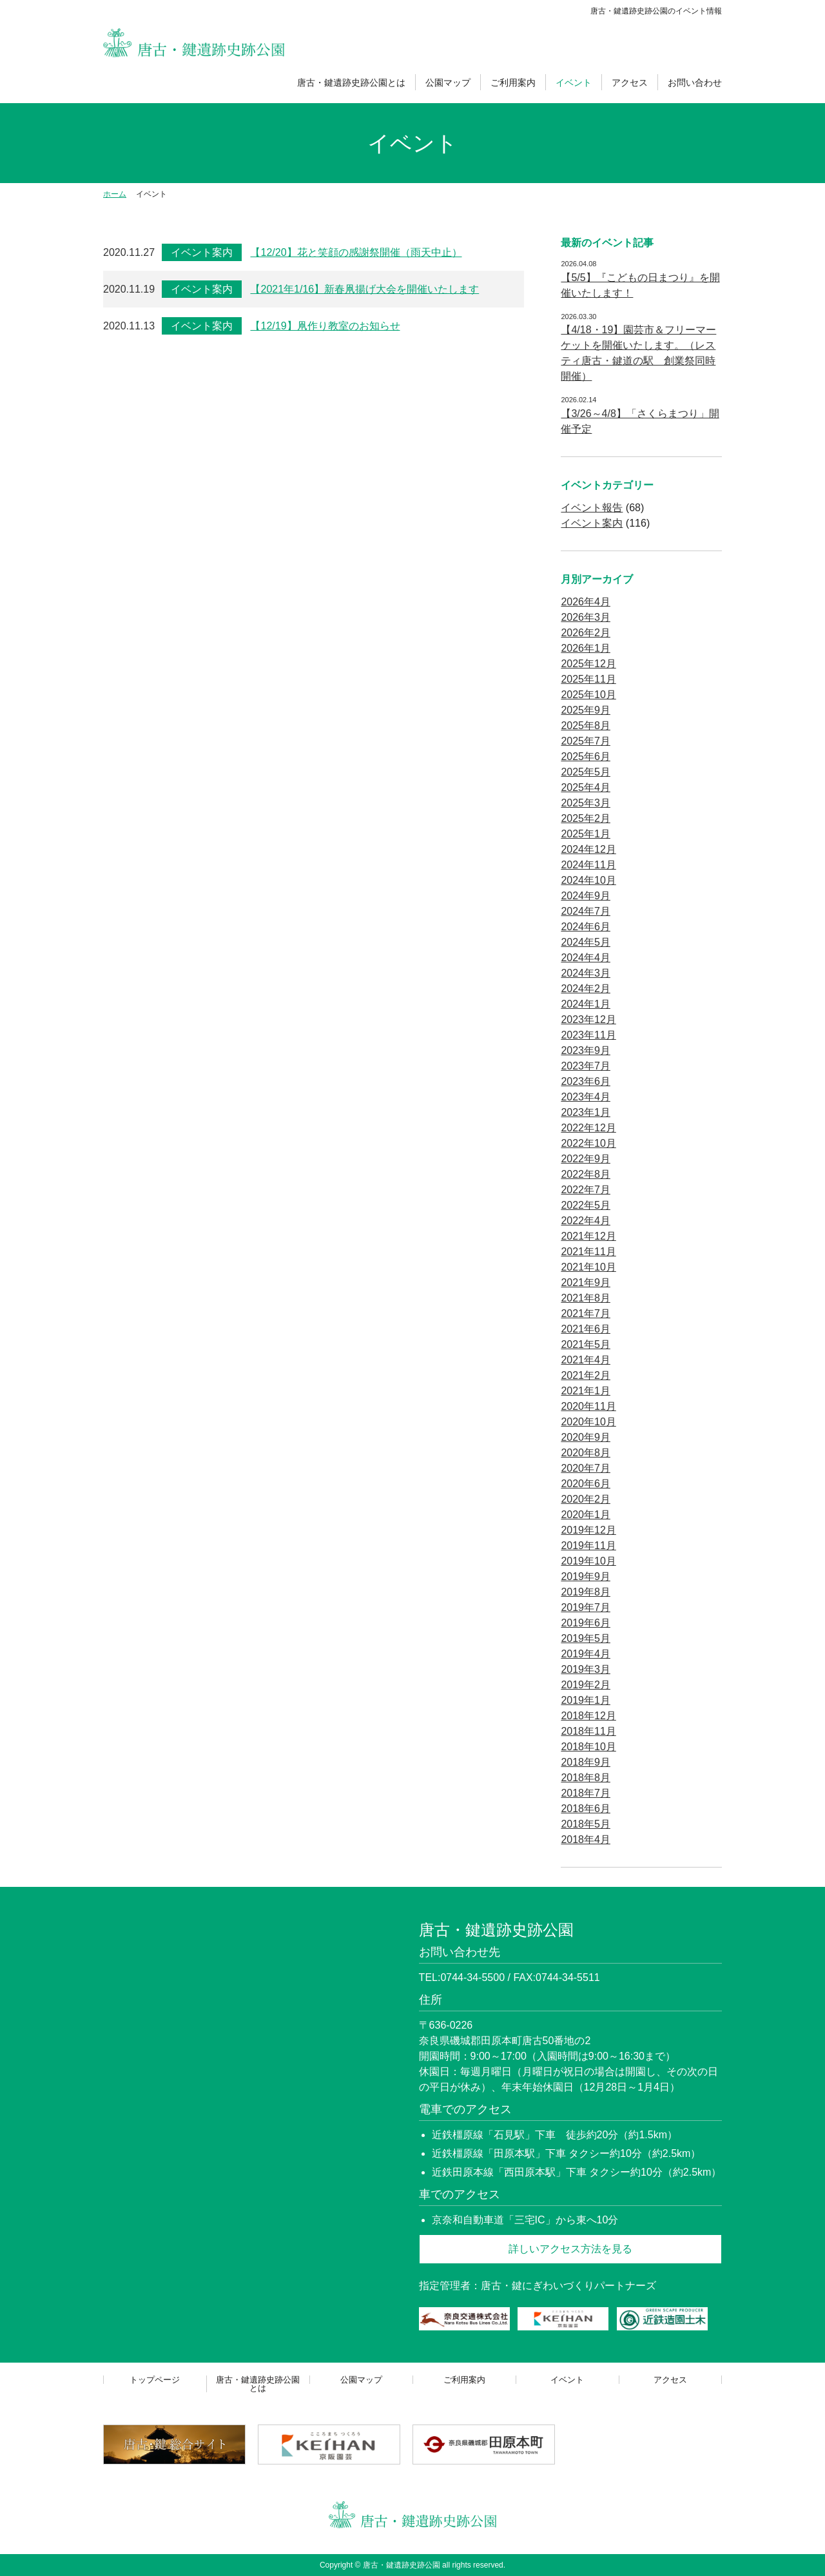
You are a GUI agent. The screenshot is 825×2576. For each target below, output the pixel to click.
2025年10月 (588, 694)
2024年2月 (585, 988)
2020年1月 (585, 1514)
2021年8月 (585, 1298)
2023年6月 (585, 1081)
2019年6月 (585, 1622)
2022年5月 (585, 1205)
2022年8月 (585, 1174)
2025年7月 (585, 741)
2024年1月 (585, 1004)
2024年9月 (585, 895)
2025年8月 (585, 725)
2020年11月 (588, 1406)
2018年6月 (585, 1808)
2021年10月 (588, 1267)
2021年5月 (585, 1344)
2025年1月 (585, 833)
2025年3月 (585, 802)
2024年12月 (588, 849)
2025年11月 (588, 679)
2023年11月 (588, 1034)
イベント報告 (592, 507)
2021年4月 (585, 1359)
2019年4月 (585, 1653)
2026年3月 (585, 617)
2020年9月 (585, 1437)
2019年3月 (585, 1669)
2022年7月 (585, 1189)
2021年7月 (585, 1313)
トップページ (155, 2380)
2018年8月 (585, 1777)
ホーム (114, 194)
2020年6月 (585, 1483)
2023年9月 (585, 1050)
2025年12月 (588, 663)
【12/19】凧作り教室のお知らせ (325, 325)
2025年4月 (585, 787)
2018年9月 (585, 1762)
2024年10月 (588, 880)
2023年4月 (585, 1096)
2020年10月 (588, 1421)
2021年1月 (585, 1390)
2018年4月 (585, 1839)
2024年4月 (585, 957)
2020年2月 (585, 1499)
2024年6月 (585, 926)
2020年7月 (585, 1468)
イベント (574, 82)
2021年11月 (588, 1251)
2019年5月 (585, 1638)
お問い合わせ (695, 82)
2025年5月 (585, 771)
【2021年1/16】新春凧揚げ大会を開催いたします (364, 289)
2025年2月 (585, 818)
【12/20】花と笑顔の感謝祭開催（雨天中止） (355, 252)
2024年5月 (585, 942)
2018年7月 (585, 1793)
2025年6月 (585, 756)
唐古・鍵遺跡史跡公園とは (351, 82)
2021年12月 (588, 1236)
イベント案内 (202, 252)
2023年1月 (585, 1112)
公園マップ (448, 82)
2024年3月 (585, 973)
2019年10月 (588, 1561)
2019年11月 (588, 1545)
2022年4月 (585, 1220)
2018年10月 (588, 1746)
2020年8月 (585, 1452)
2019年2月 (585, 1684)
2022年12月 (588, 1127)
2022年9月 (585, 1158)
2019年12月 (588, 1530)
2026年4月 (585, 601)
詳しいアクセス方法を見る (570, 2248)
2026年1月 (585, 648)
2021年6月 (585, 1328)
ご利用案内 (513, 82)
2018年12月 (588, 1715)
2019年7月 (585, 1607)
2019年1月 (585, 1700)
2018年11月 (588, 1731)
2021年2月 (585, 1375)
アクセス (630, 82)
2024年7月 (585, 911)
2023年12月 (588, 1019)
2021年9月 (585, 1282)
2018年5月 (585, 1824)
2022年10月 (588, 1143)
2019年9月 (585, 1576)
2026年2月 (585, 632)
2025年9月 (585, 710)
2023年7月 (585, 1065)
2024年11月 (588, 864)
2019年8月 (585, 1591)
